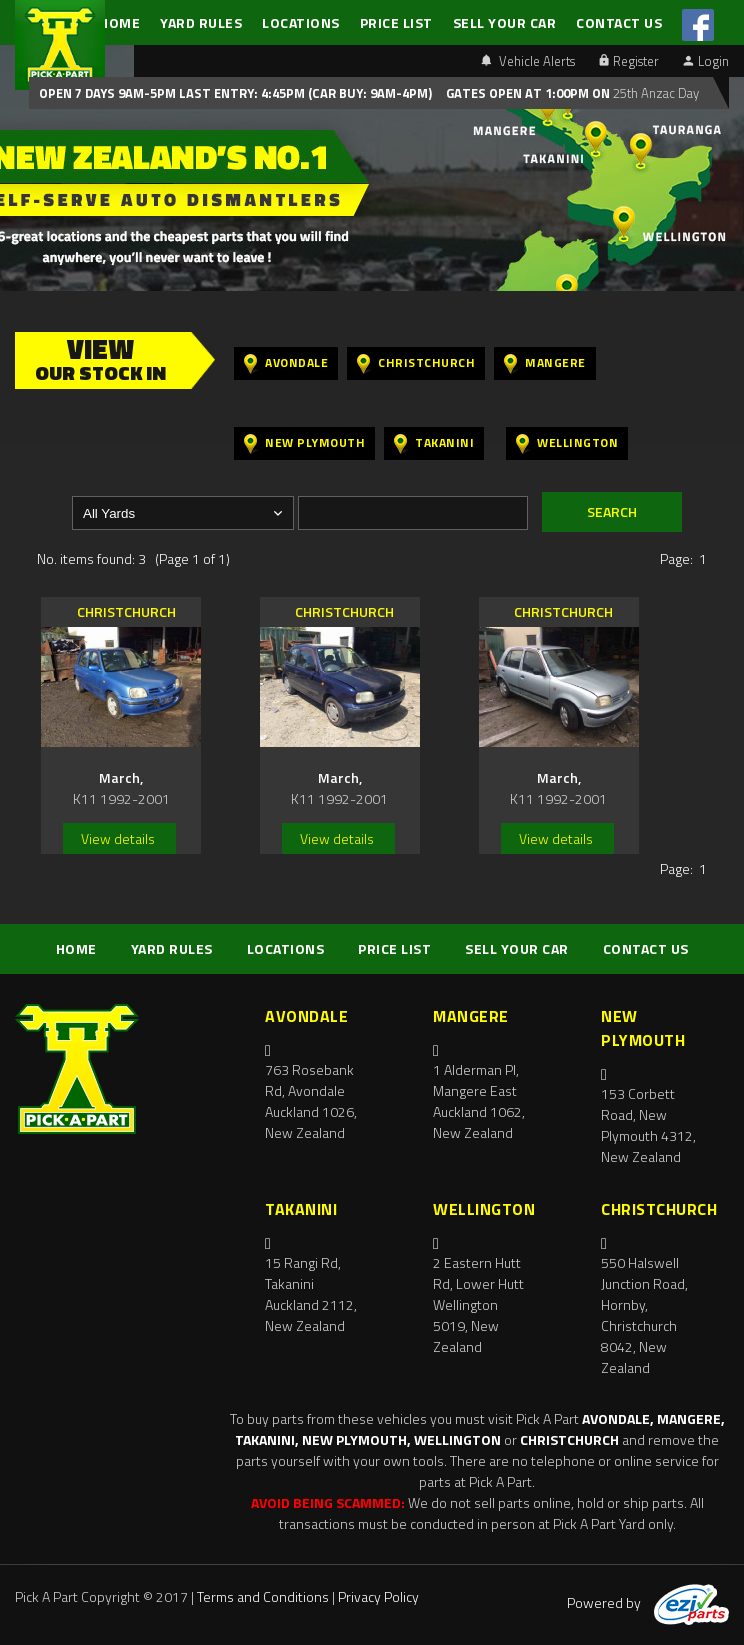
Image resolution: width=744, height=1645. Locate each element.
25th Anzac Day (654, 93)
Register (629, 61)
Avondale (286, 363)
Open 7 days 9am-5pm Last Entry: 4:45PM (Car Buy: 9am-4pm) (235, 93)
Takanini (434, 443)
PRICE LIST (396, 22)
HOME (119, 22)
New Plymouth (304, 443)
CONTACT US (619, 22)
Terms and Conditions (263, 1596)
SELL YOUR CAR (505, 22)
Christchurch (416, 363)
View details (118, 838)
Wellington (567, 443)
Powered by (648, 1602)
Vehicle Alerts (528, 61)
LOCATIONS (301, 22)
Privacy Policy (378, 1596)
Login (706, 61)
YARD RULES (201, 22)
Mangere (545, 363)
